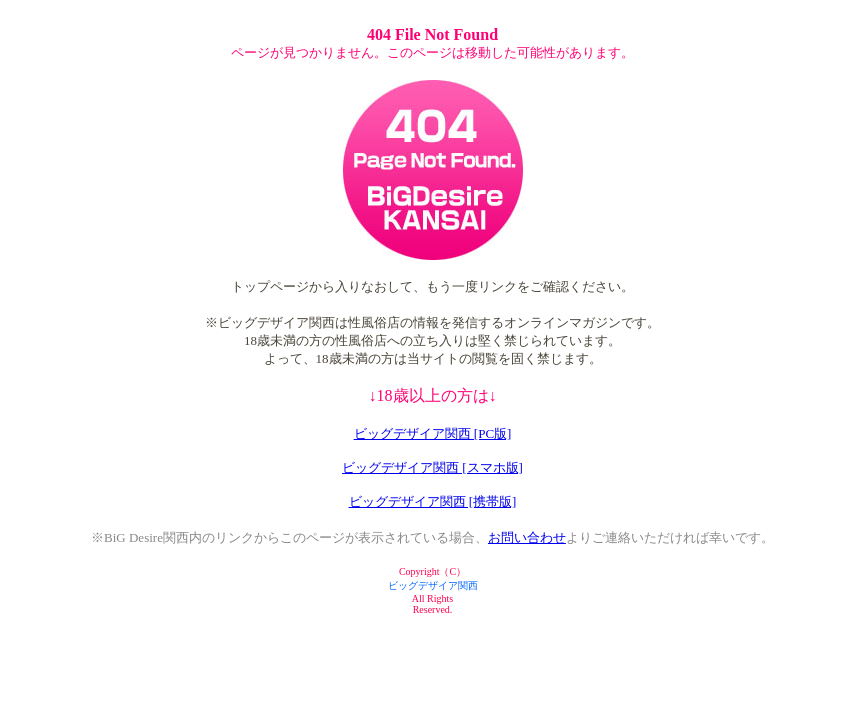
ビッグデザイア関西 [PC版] (433, 433)
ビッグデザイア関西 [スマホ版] (432, 467)
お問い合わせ (527, 537)
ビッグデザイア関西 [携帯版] (433, 501)
